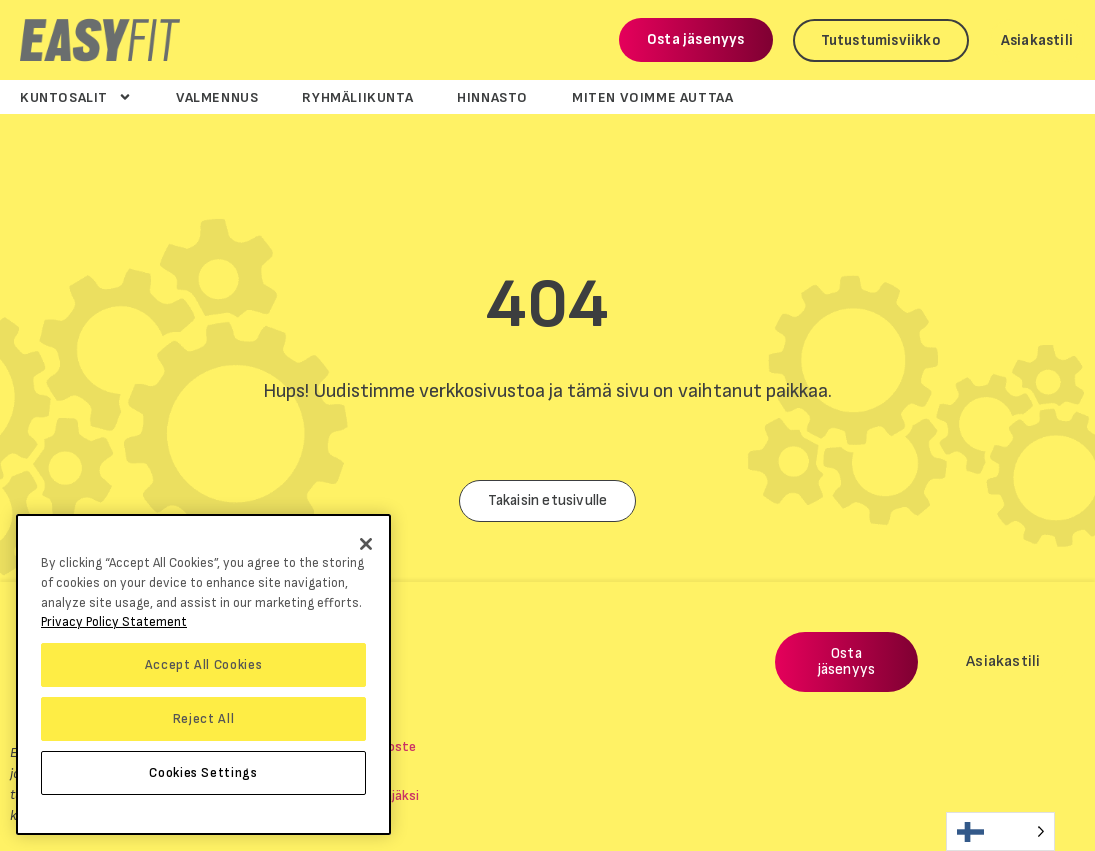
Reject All (204, 719)
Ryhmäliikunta (357, 97)
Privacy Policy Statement (114, 622)
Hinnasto (492, 97)
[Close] (366, 544)
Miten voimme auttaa (652, 97)
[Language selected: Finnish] (1000, 831)
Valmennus (217, 97)
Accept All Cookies (204, 665)
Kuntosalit (76, 97)
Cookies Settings (203, 773)
